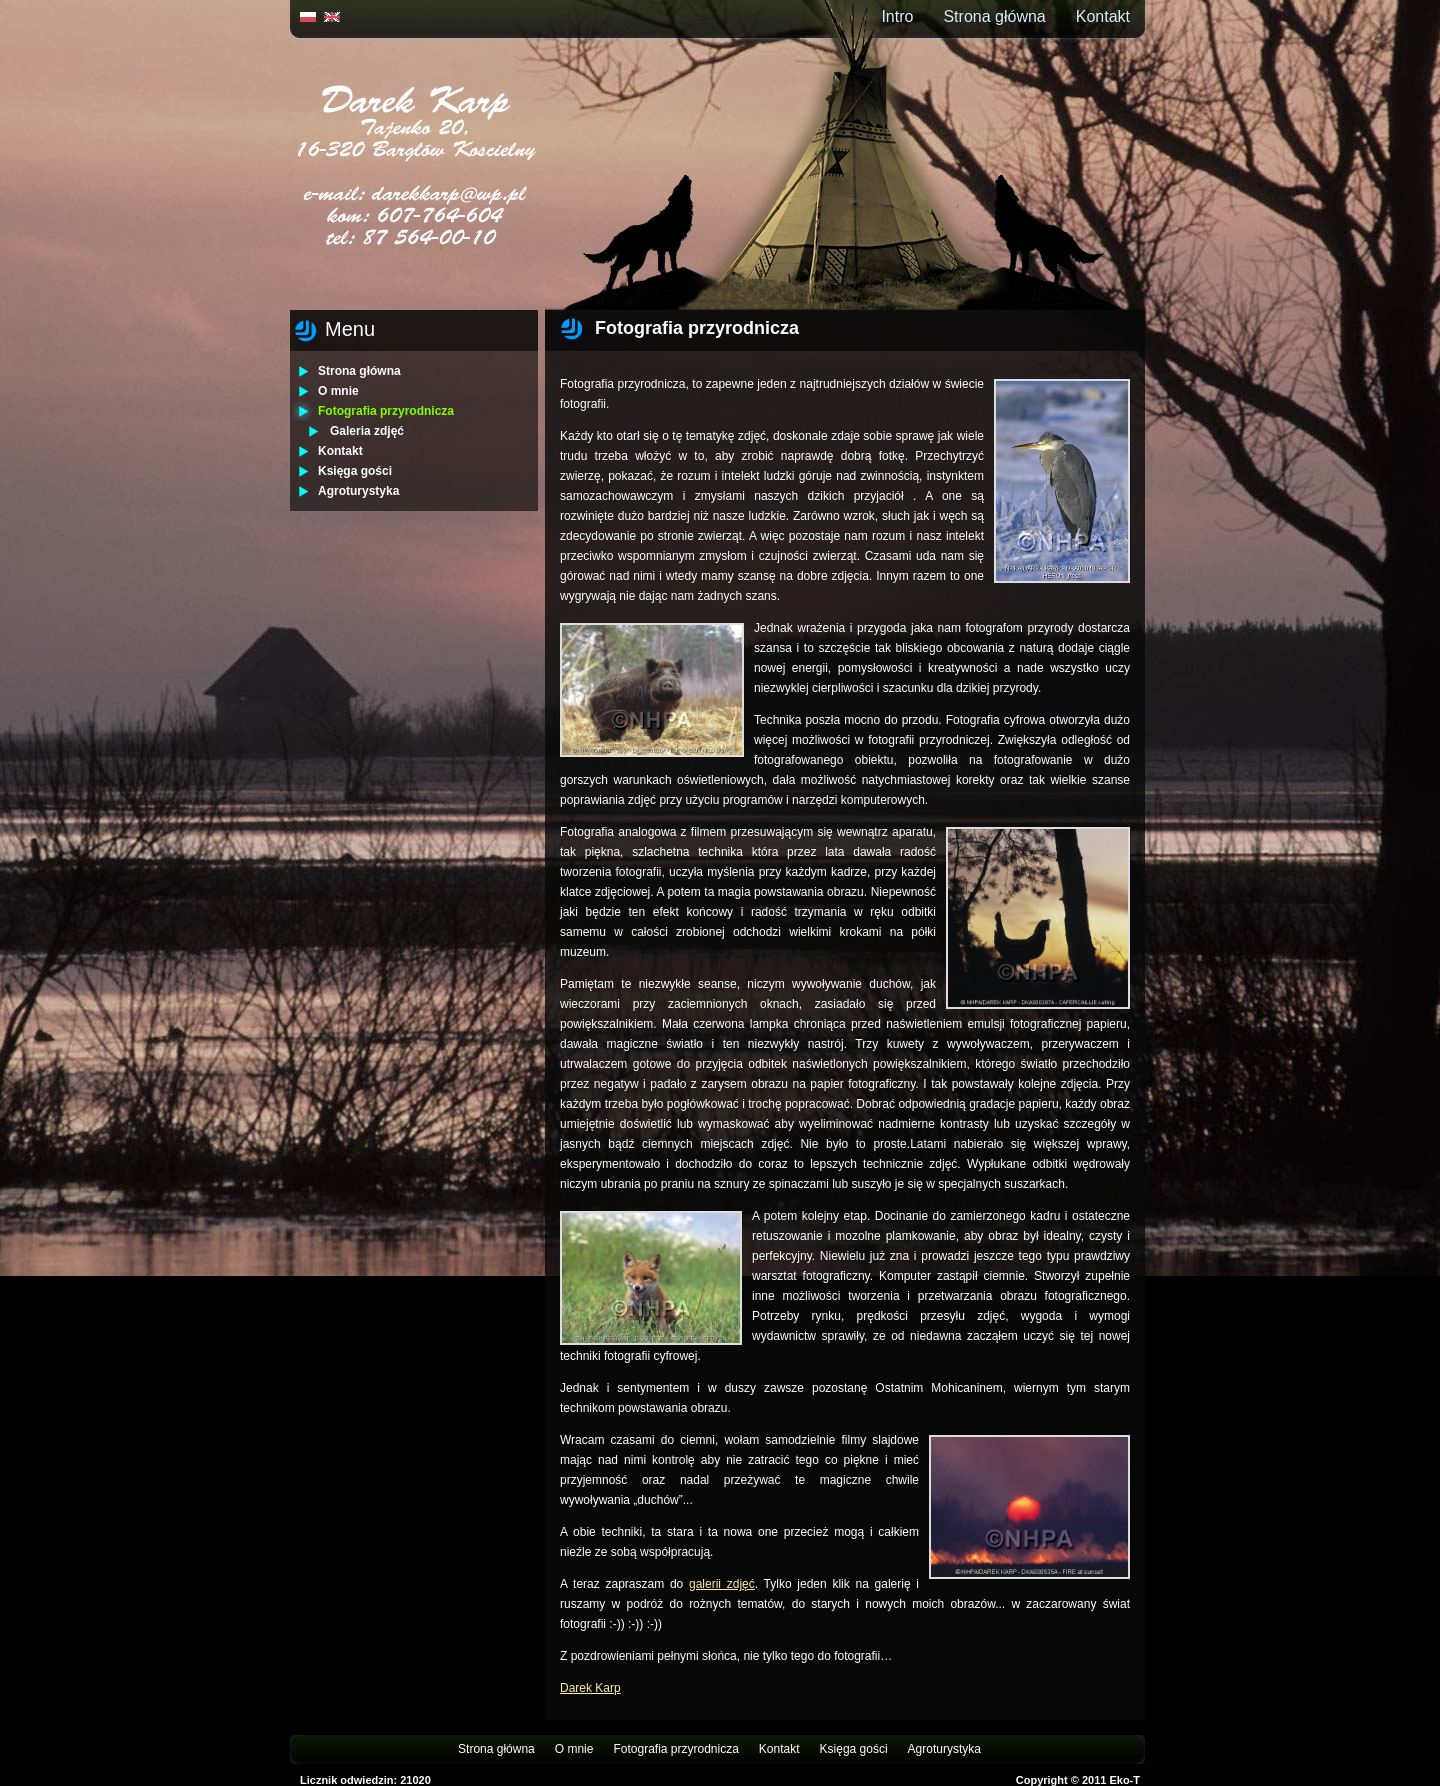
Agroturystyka (358, 491)
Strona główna (994, 16)
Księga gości (355, 471)
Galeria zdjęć (367, 431)
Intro (897, 16)
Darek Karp (590, 1688)
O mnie (338, 391)
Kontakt (1103, 16)
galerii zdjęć (722, 1584)
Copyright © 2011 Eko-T (1078, 1780)
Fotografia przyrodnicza (386, 411)
